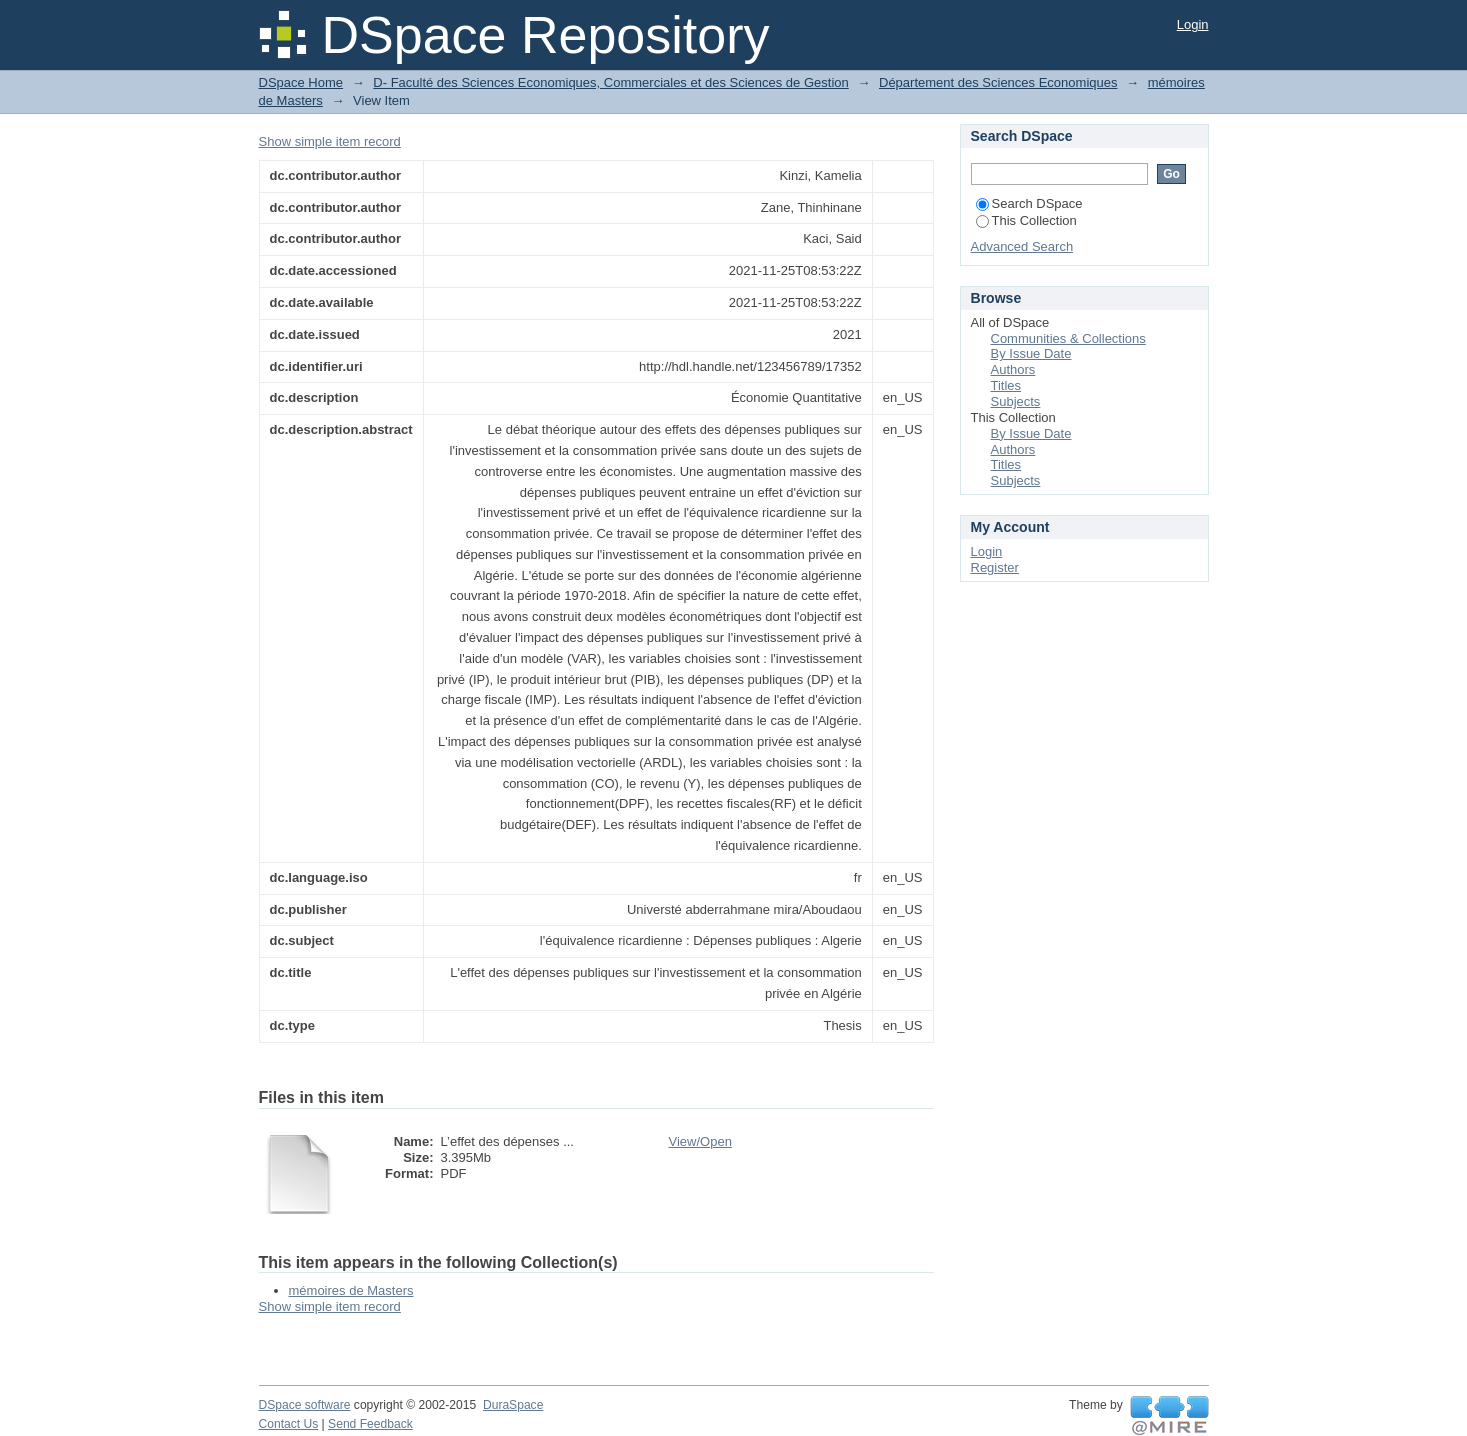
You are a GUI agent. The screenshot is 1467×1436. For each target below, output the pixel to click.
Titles (1006, 385)
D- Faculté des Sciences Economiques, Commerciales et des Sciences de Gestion (610, 82)
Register (995, 567)
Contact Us (289, 1424)
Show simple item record (330, 141)
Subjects (1016, 401)
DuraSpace (513, 1405)
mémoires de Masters (351, 1290)
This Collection (1026, 220)
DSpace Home (301, 82)
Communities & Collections (1068, 338)
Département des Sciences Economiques (998, 82)
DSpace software (305, 1405)
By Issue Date (1031, 353)
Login (1193, 24)
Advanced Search (1022, 246)
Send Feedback (370, 1424)
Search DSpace (1029, 203)
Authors (1013, 369)
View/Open (700, 1141)
